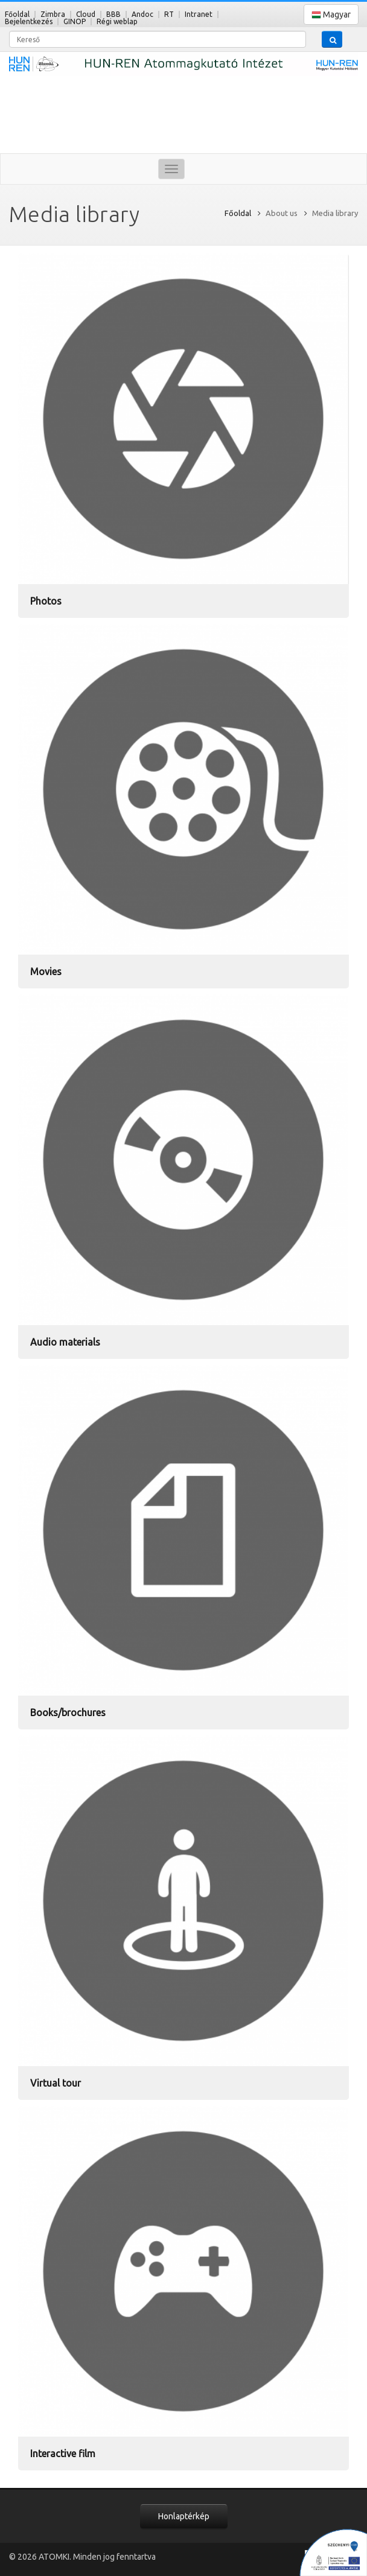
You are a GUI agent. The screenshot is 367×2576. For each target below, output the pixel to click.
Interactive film (62, 2453)
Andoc (142, 14)
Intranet (198, 14)
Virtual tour (55, 2083)
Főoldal (17, 14)
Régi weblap (117, 21)
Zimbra (52, 14)
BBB (113, 14)
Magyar (331, 15)
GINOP (74, 21)
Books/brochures (68, 1712)
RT (169, 14)
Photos (46, 601)
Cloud (85, 14)
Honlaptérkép (183, 2516)
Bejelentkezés (29, 21)
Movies (46, 971)
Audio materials (65, 1342)
